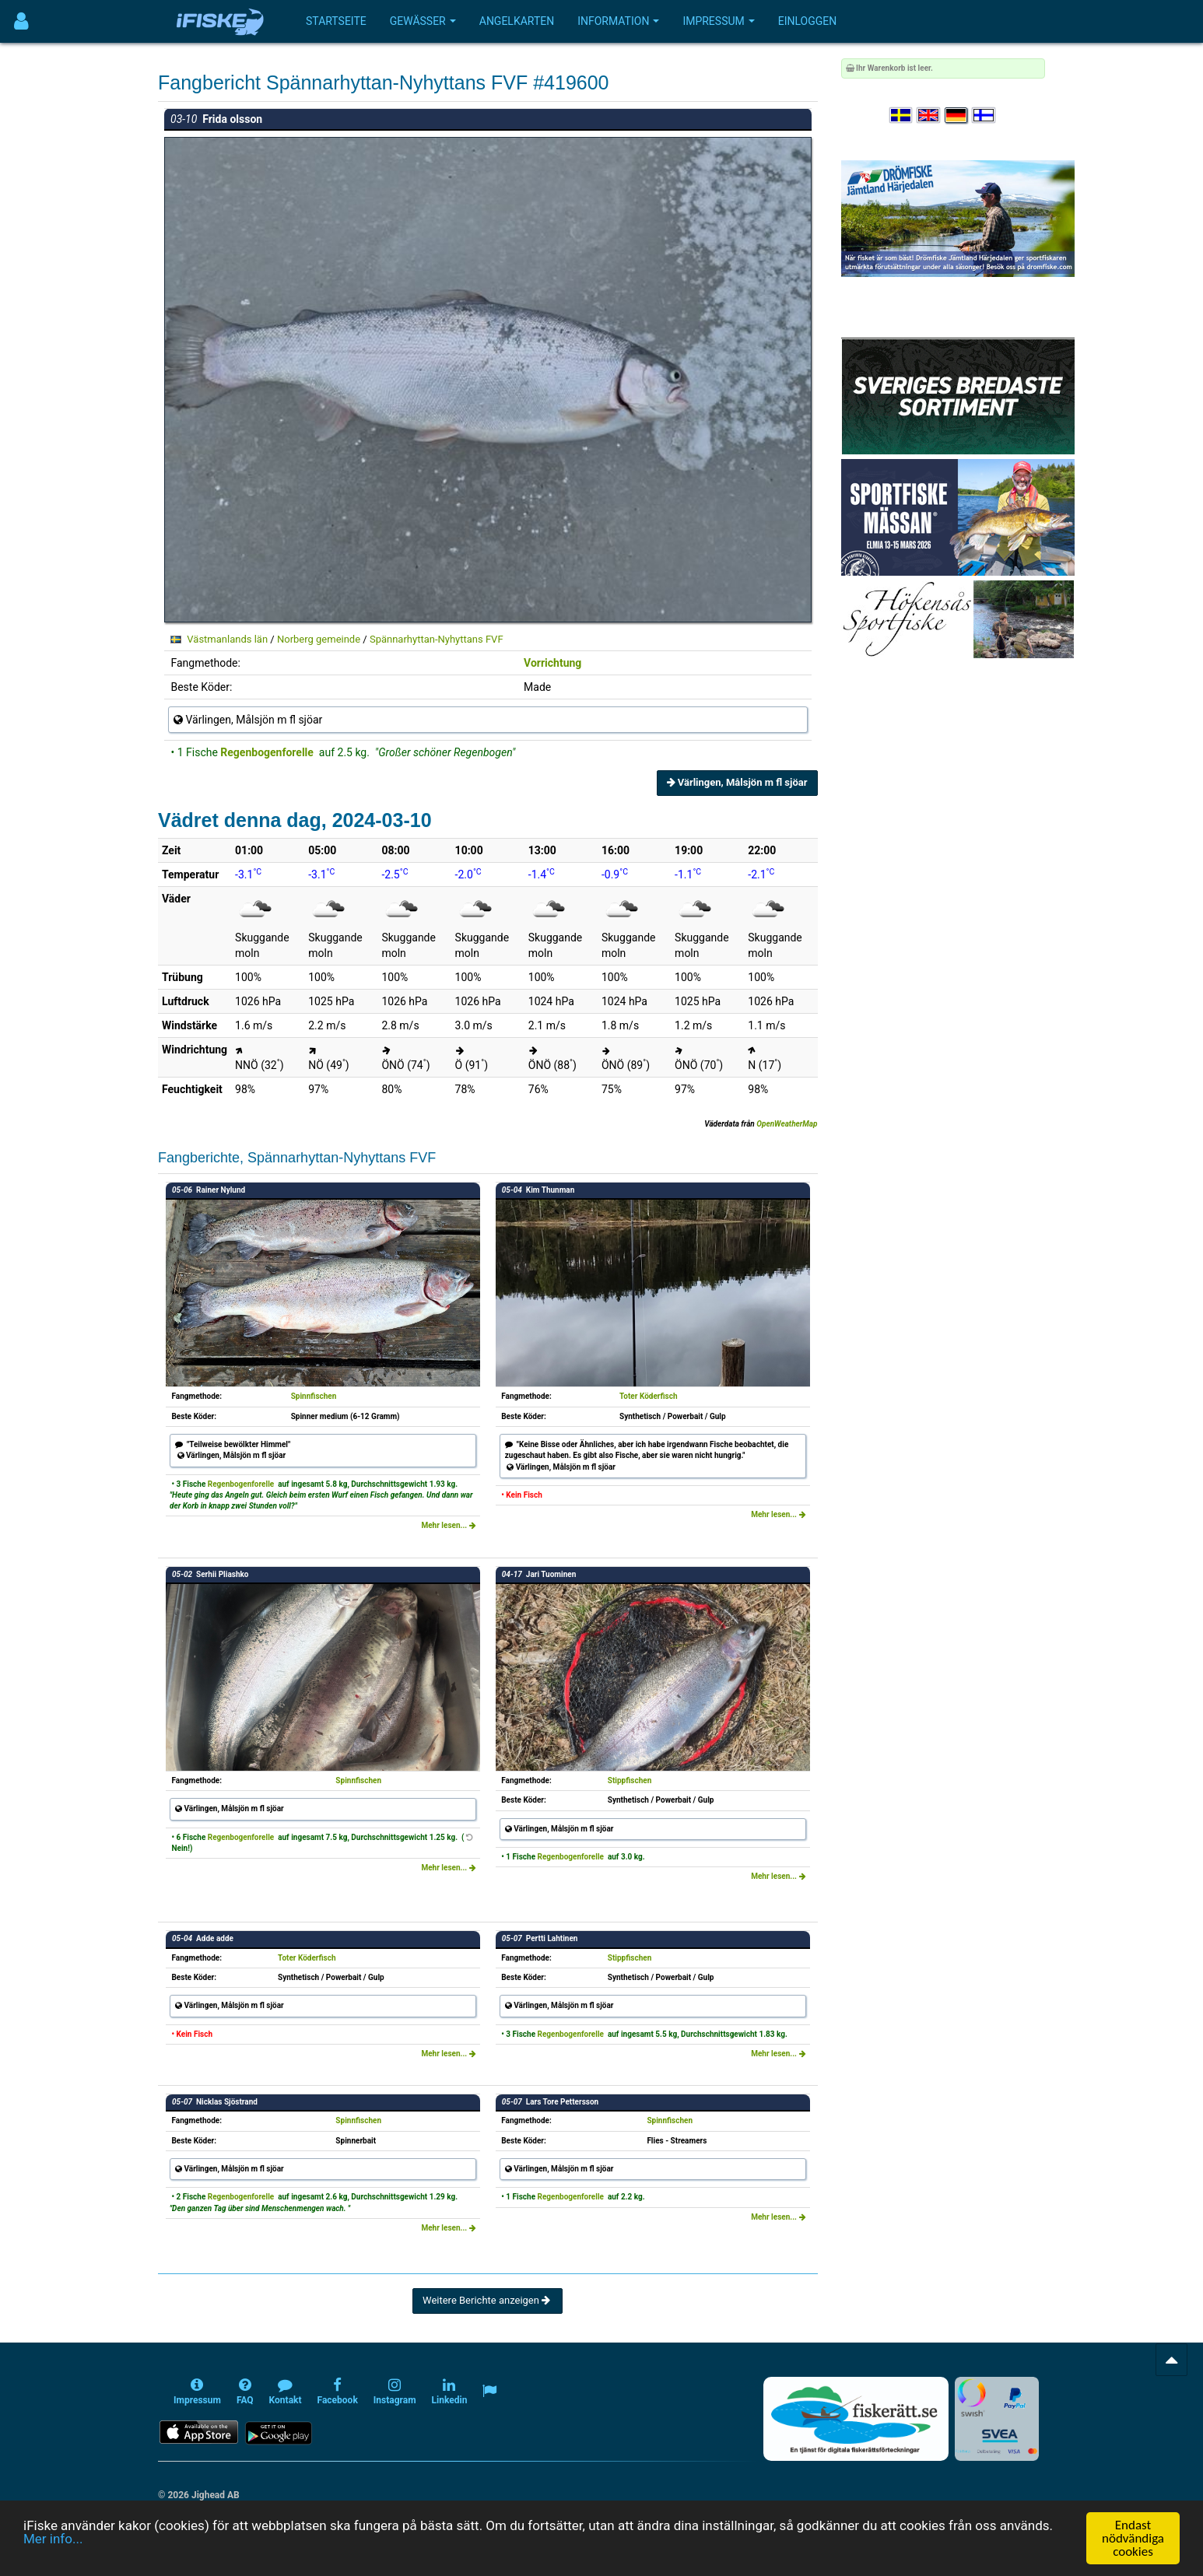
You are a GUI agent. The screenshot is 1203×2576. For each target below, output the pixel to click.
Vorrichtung (552, 663)
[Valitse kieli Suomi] (984, 115)
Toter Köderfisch (648, 1396)
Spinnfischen (314, 1396)
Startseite (336, 21)
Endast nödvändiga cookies (1133, 2538)
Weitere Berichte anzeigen (487, 2300)
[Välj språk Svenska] (902, 115)
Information (618, 21)
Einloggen (807, 21)
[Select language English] (929, 115)
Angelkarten (516, 21)
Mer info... (52, 2538)
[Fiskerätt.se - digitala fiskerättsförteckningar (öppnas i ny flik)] (856, 2419)
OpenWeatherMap (786, 1124)
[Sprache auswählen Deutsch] (957, 115)
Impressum (718, 21)
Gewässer (423, 21)
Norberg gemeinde (318, 639)
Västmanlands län (227, 639)
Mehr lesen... (448, 1525)
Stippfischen (630, 1780)
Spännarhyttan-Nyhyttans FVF (436, 639)
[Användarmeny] (21, 21)
